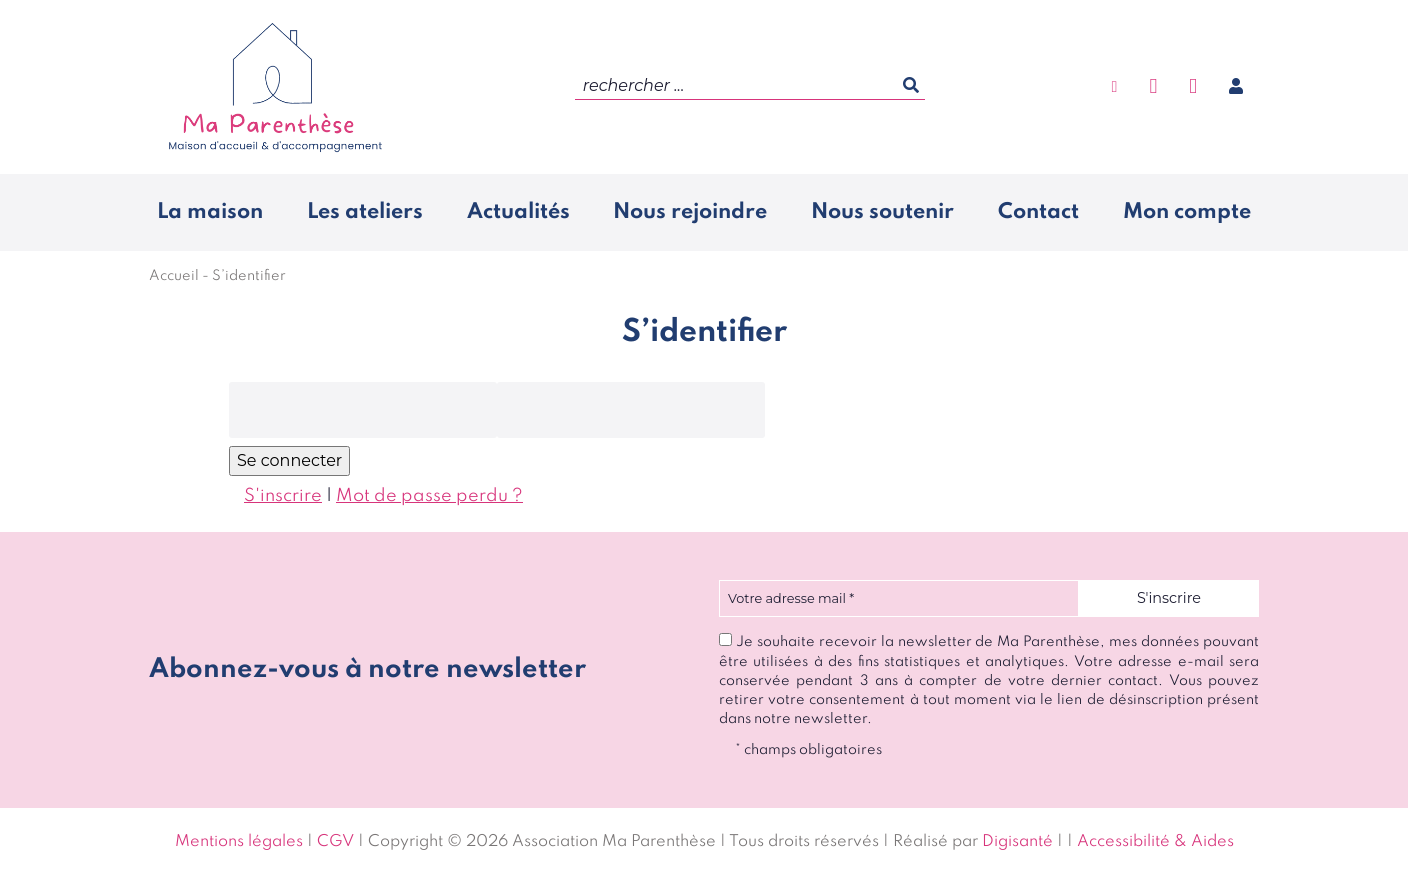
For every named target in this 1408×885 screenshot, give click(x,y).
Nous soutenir (882, 212)
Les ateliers (365, 212)
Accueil (174, 276)
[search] (750, 86)
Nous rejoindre (690, 212)
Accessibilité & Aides (1155, 842)
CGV (335, 842)
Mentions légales (239, 842)
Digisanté (1017, 842)
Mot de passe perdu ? (429, 496)
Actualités (518, 212)
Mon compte (1187, 212)
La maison (210, 212)
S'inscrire (283, 496)
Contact (1038, 212)
